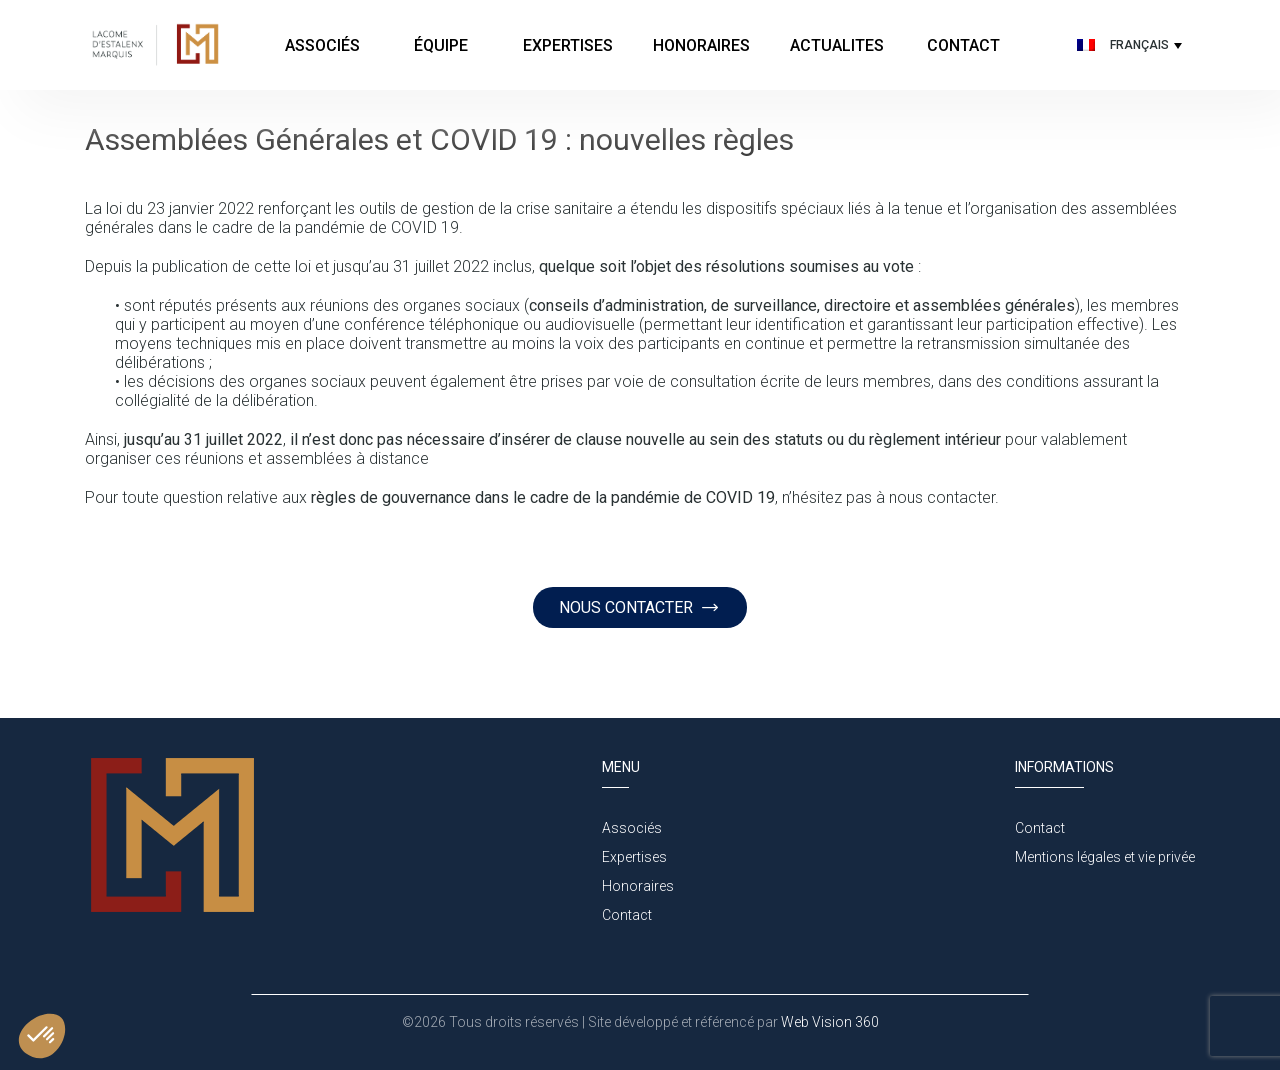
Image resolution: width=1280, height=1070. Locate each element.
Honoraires (701, 45)
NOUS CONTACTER (639, 607)
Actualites (837, 45)
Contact (963, 45)
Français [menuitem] (1139, 45)
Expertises (568, 45)
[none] (1127, 45)
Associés (322, 45)
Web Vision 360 (828, 1022)
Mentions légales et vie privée (1105, 857)
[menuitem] (1127, 45)
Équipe (443, 45)
